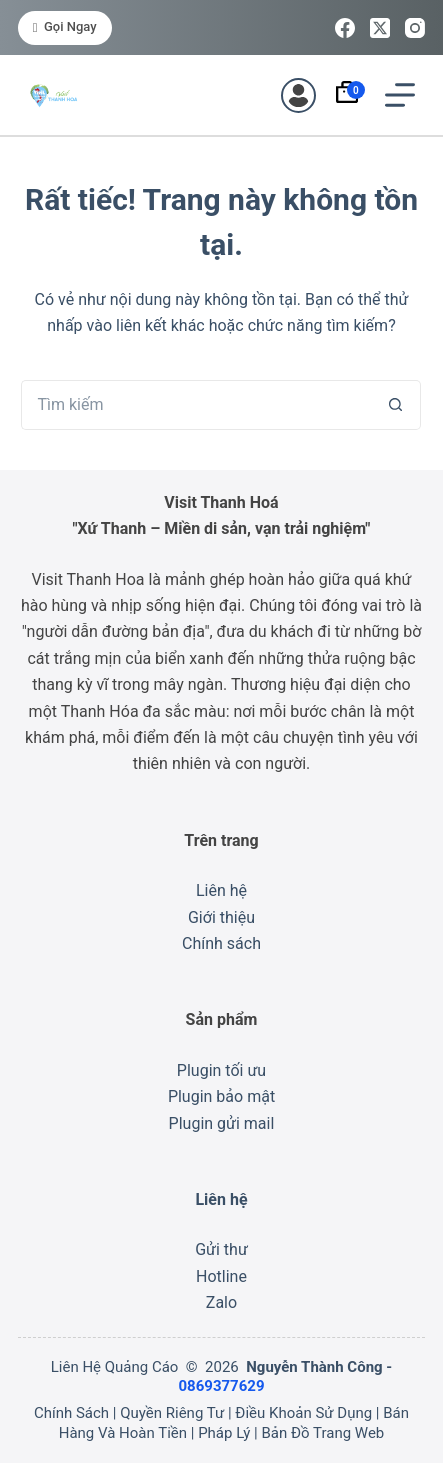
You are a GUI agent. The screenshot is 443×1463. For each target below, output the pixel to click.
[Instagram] (415, 28)
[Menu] (400, 95)
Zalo (221, 1302)
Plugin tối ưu (221, 1070)
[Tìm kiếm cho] (196, 405)
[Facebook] (345, 28)
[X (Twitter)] (380, 28)
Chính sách (221, 943)
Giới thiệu (221, 917)
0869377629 (221, 1386)
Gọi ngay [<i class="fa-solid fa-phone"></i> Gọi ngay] (65, 26)
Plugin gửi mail (222, 1123)
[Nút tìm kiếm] (396, 405)
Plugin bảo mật (221, 1096)
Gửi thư (221, 1249)
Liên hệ (221, 890)
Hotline (221, 1276)
